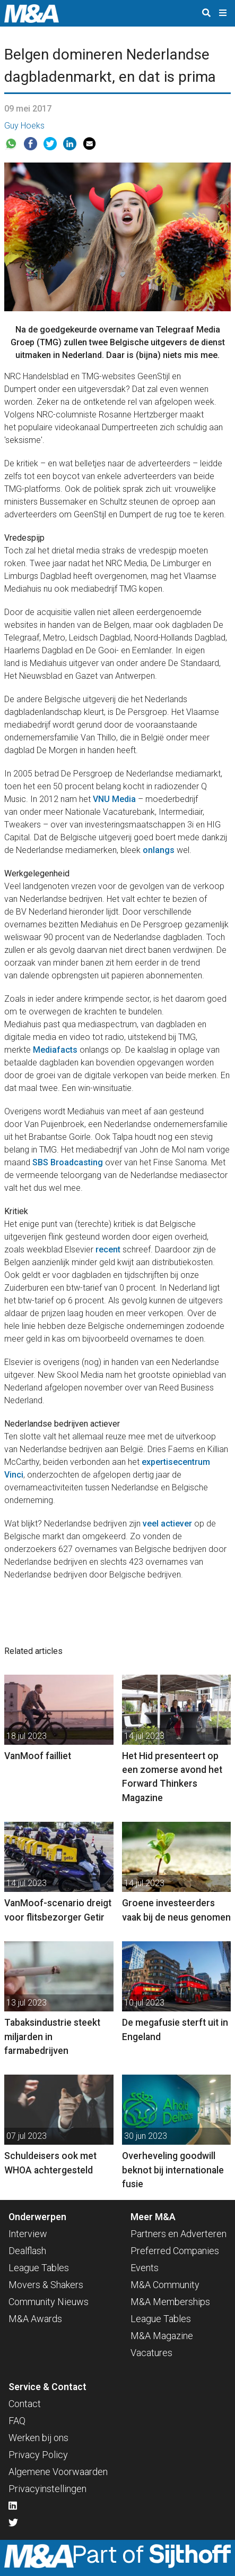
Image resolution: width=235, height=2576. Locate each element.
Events (144, 2267)
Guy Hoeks (24, 126)
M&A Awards (35, 2318)
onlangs (159, 850)
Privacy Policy (38, 2454)
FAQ (16, 2420)
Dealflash (27, 2250)
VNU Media (114, 799)
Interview (27, 2233)
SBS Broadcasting (67, 1162)
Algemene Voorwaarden (58, 2471)
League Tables (38, 2267)
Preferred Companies (174, 2250)
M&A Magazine (161, 2335)
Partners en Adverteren (178, 2233)
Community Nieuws (48, 2301)
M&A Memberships (170, 2301)
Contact (24, 2403)
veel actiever (167, 1524)
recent (107, 1249)
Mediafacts (55, 1050)
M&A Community (164, 2284)
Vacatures (151, 2352)
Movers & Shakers (45, 2284)
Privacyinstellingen (47, 2488)
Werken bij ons (38, 2437)
